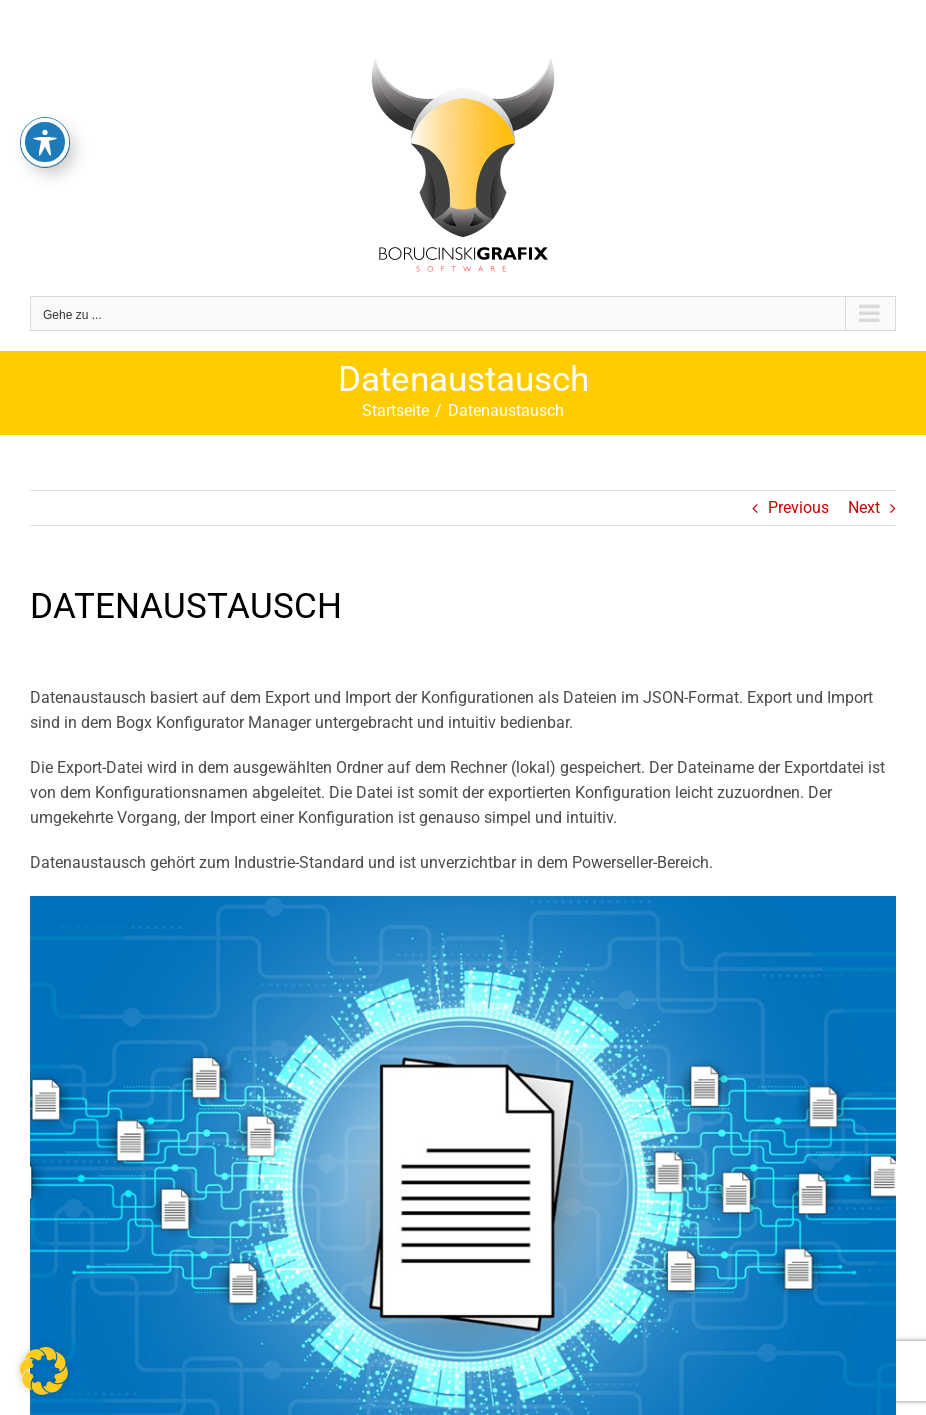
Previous (798, 507)
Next (864, 507)
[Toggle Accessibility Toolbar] (45, 113)
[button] (44, 1371)
